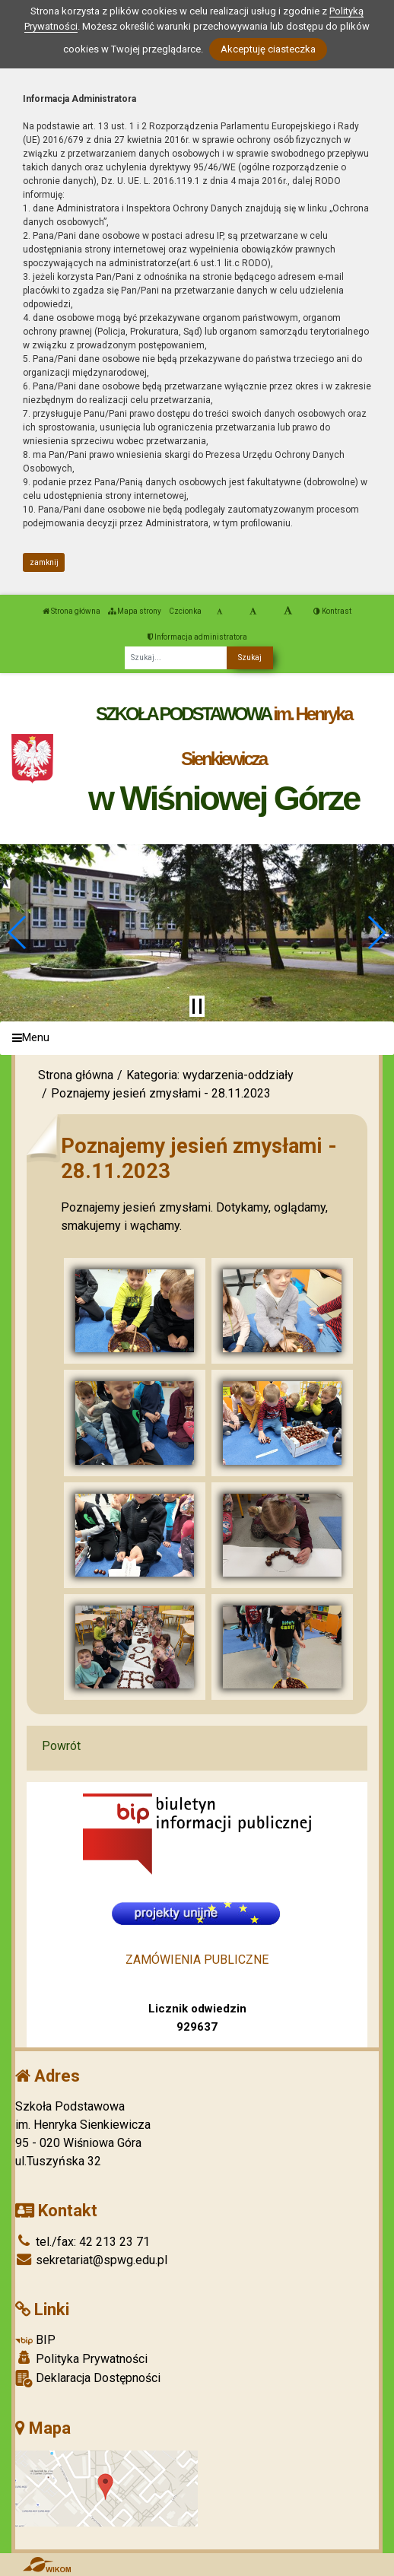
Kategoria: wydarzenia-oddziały (210, 1075)
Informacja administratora (197, 637)
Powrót (61, 1746)
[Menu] (197, 1038)
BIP (35, 2340)
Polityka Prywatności (81, 2358)
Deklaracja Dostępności (87, 2378)
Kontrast (332, 611)
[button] (18, 932)
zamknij (44, 562)
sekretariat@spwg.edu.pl (91, 2260)
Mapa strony (134, 611)
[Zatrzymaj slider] (197, 1006)
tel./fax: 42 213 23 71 (82, 2242)
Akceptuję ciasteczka (268, 49)
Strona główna (71, 611)
